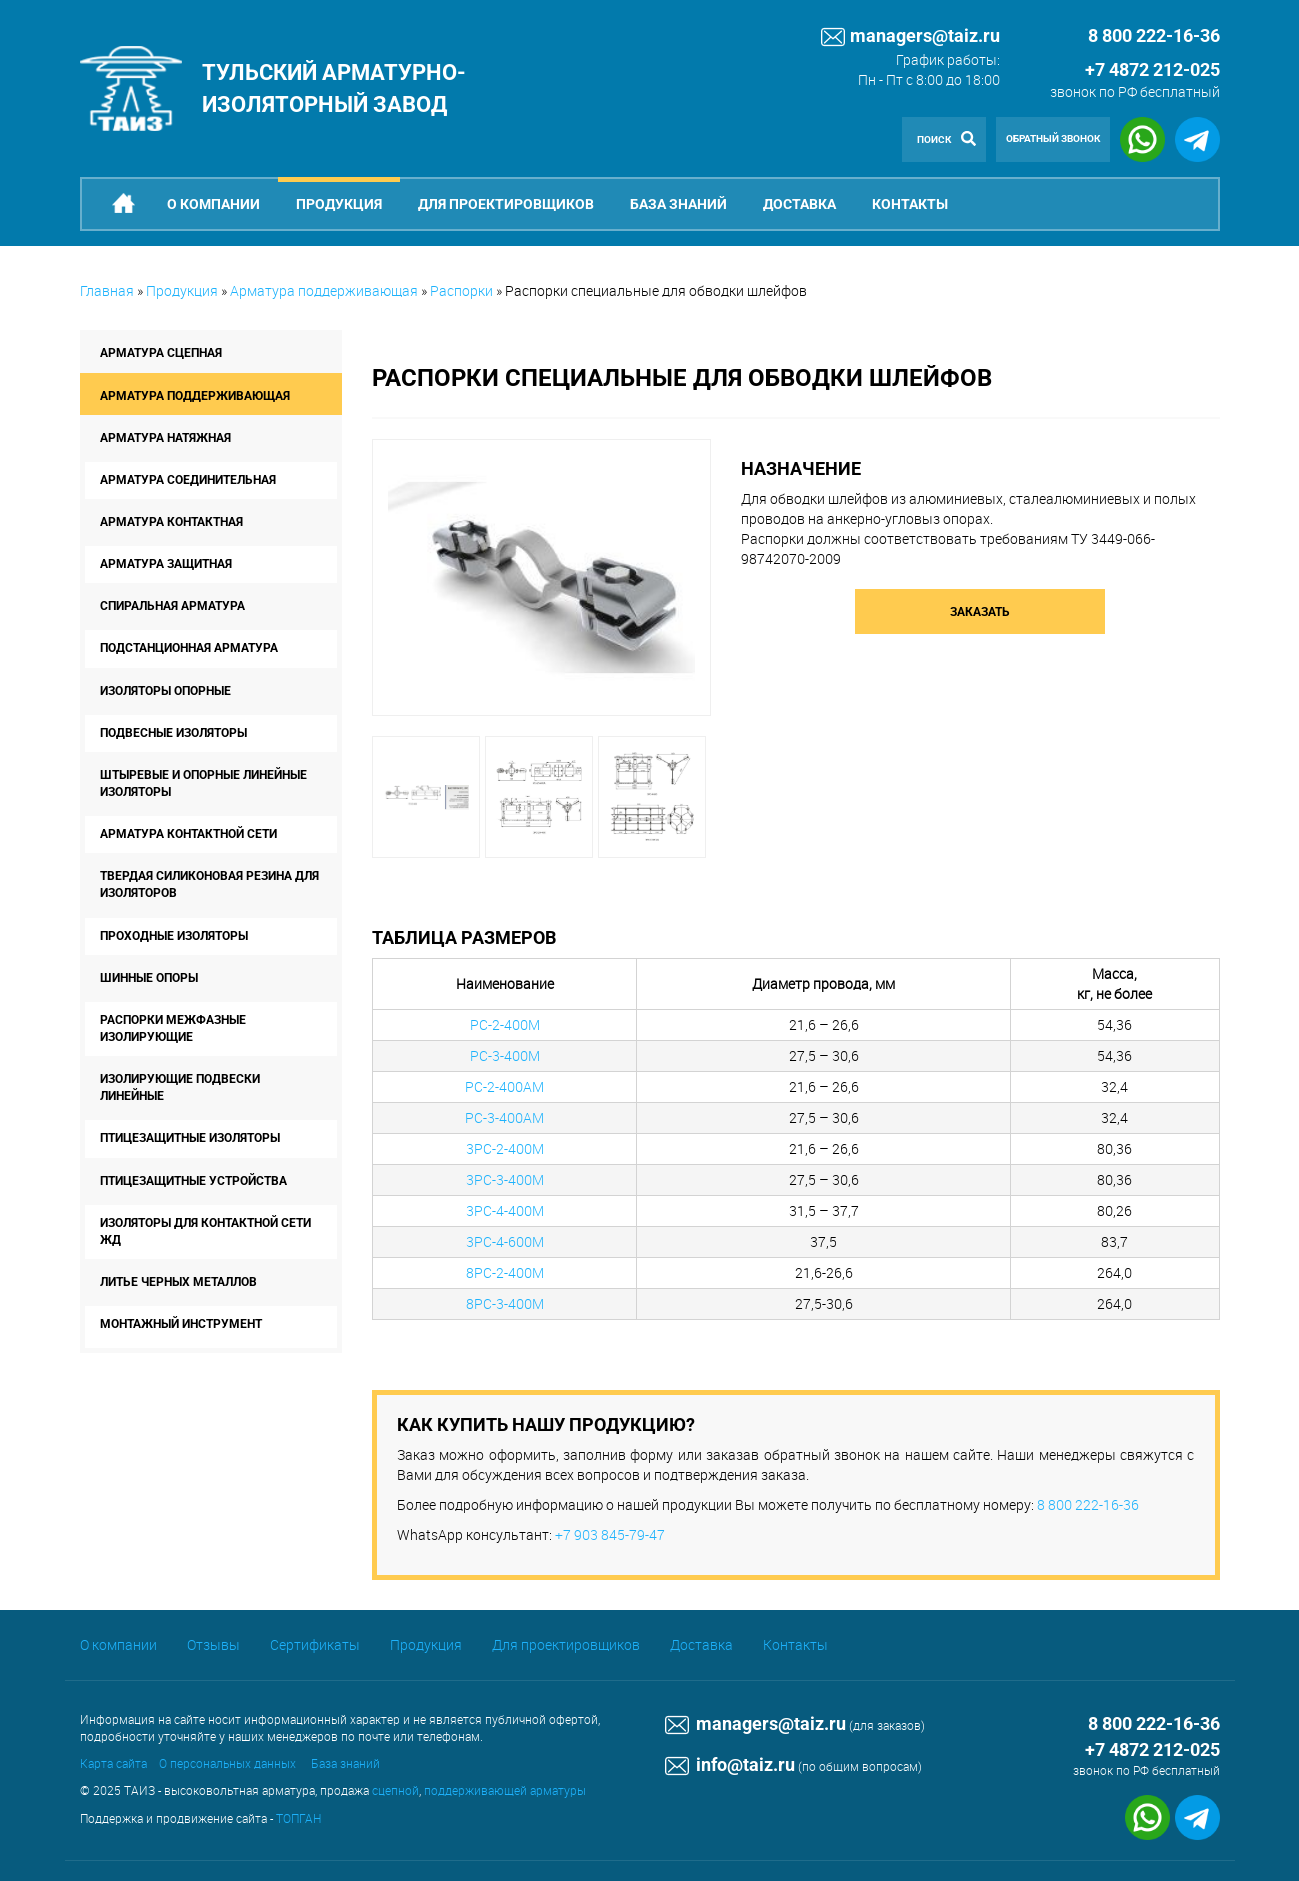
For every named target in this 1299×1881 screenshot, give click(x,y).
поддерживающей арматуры (505, 1790)
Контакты (910, 204)
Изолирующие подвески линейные (180, 1087)
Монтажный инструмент (181, 1324)
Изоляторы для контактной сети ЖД (205, 1231)
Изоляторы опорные (165, 691)
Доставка (799, 204)
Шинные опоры (149, 978)
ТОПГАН (298, 1818)
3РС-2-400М (505, 1148)
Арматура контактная (171, 522)
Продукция (339, 204)
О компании (213, 204)
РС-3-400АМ (504, 1117)
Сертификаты (315, 1644)
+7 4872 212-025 (1152, 69)
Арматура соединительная (188, 480)
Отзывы (213, 1644)
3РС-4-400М (505, 1210)
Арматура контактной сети (188, 834)
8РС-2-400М (505, 1272)
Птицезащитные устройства (193, 1181)
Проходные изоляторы (174, 936)
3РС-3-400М (505, 1179)
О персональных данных (227, 1763)
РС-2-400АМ (504, 1086)
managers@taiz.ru (910, 37)
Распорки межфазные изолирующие (173, 1028)
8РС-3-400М (505, 1303)
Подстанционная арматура (189, 648)
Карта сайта (113, 1763)
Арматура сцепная (161, 353)
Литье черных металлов (178, 1282)
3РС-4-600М (505, 1241)
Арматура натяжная (165, 438)
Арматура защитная (166, 564)
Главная (107, 290)
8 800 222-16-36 (1088, 1504)
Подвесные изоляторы (173, 733)
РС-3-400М (505, 1055)
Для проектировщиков (506, 204)
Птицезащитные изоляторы (190, 1138)
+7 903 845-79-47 (610, 1534)
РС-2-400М (505, 1024)
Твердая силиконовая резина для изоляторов (209, 884)
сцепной (395, 1790)
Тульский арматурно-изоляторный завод (334, 88)
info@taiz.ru (730, 1764)
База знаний (678, 204)
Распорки (461, 290)
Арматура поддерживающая (324, 290)
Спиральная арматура (172, 606)
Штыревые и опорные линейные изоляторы (203, 783)
